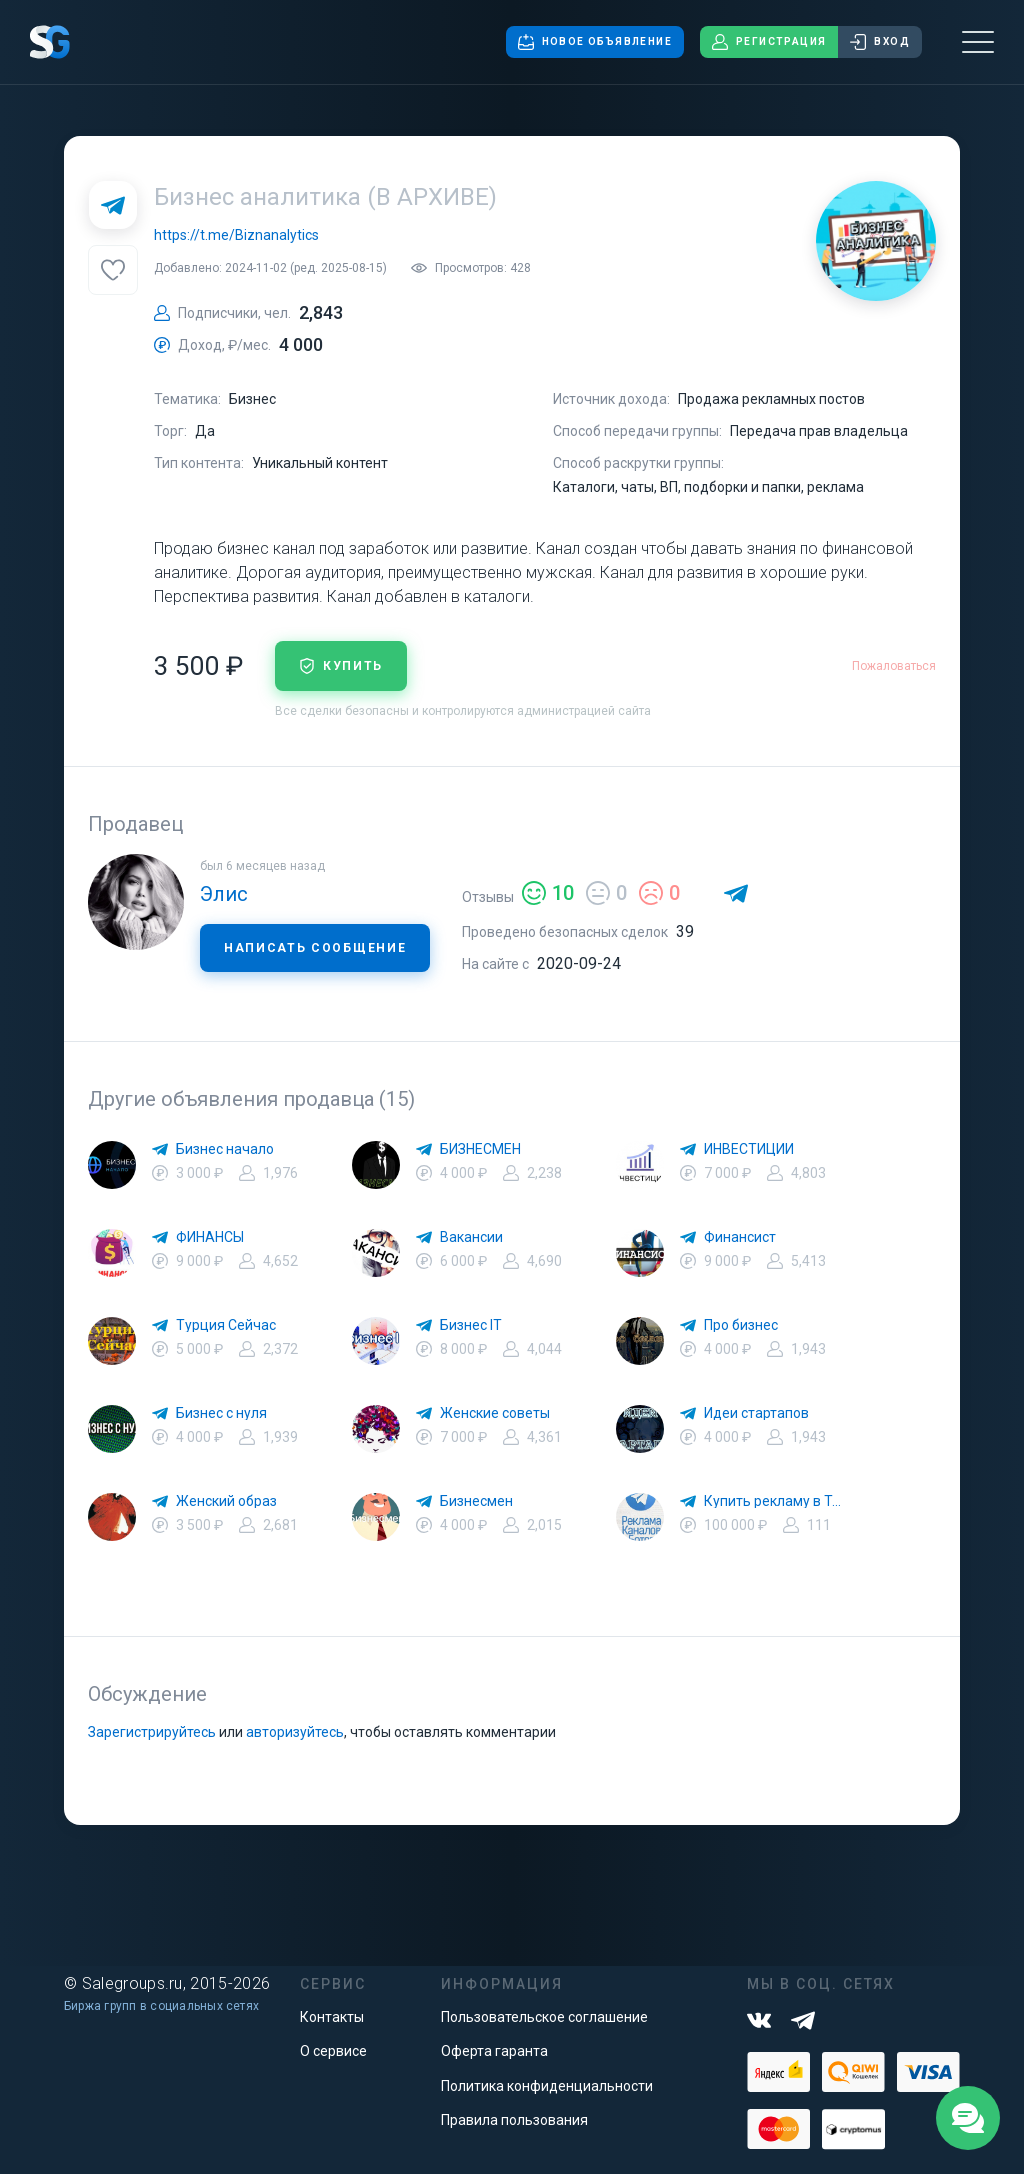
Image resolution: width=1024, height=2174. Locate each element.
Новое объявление (595, 42)
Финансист (740, 1237)
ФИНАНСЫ (210, 1237)
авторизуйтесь (295, 1732)
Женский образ (226, 1501)
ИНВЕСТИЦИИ (749, 1149)
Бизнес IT (471, 1325)
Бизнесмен (476, 1501)
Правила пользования (514, 2120)
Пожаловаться (894, 666)
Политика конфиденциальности (547, 2086)
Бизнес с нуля (221, 1413)
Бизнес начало (225, 1149)
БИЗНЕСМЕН (480, 1149)
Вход (880, 42)
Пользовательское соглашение (544, 2017)
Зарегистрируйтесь (152, 1732)
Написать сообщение (315, 948)
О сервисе (333, 2051)
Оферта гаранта (494, 2051)
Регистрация (769, 42)
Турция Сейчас (226, 1325)
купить (341, 666)
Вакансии (471, 1237)
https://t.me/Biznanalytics (236, 235)
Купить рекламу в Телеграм (776, 1501)
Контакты (332, 2017)
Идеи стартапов (756, 1413)
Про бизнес (741, 1325)
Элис (224, 894)
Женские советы (495, 1413)
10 (548, 893)
